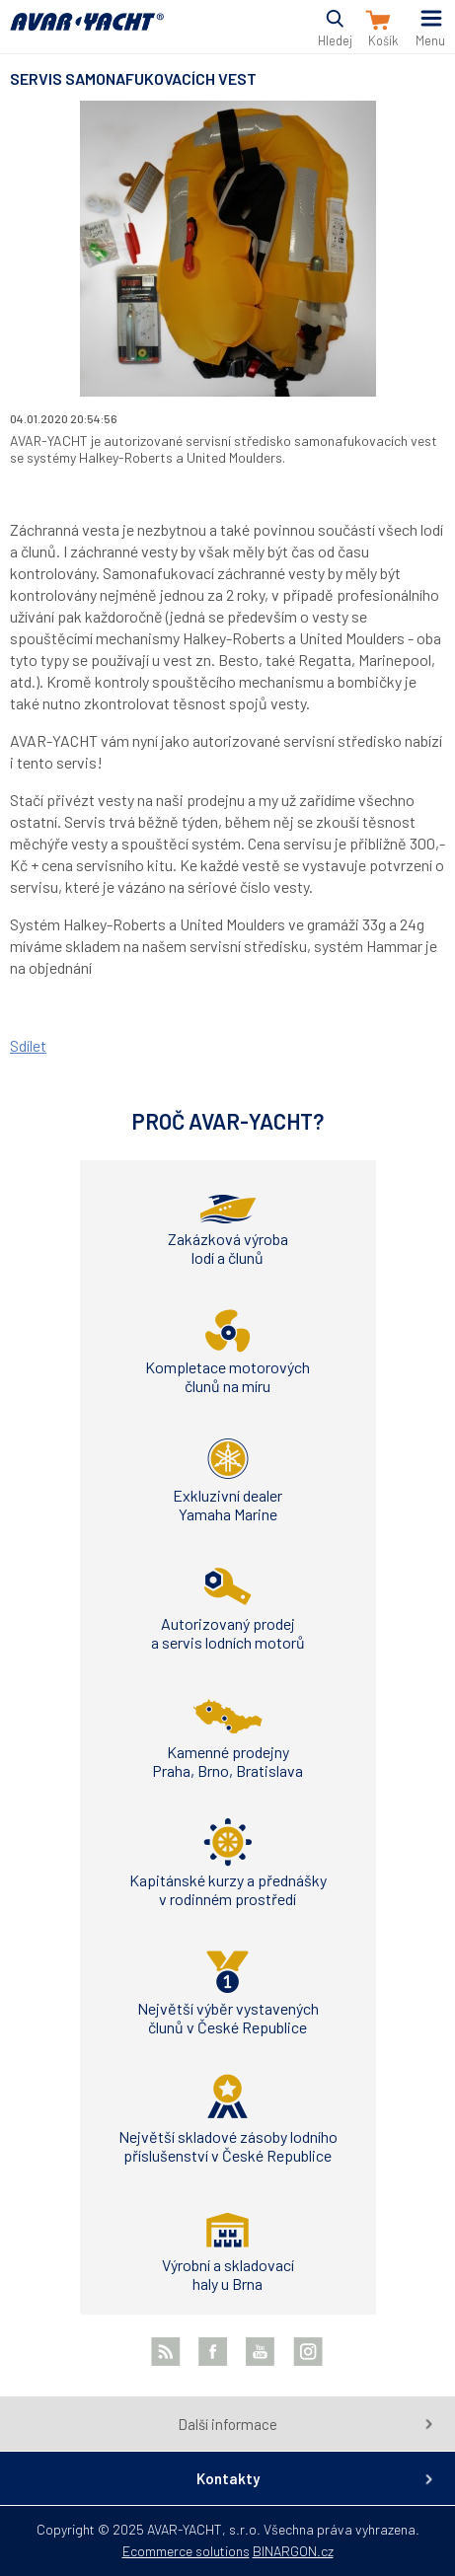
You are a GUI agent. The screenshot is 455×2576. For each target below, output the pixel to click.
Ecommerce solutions (186, 2550)
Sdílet (28, 1045)
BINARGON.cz (293, 2550)
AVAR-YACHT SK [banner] (87, 33)
